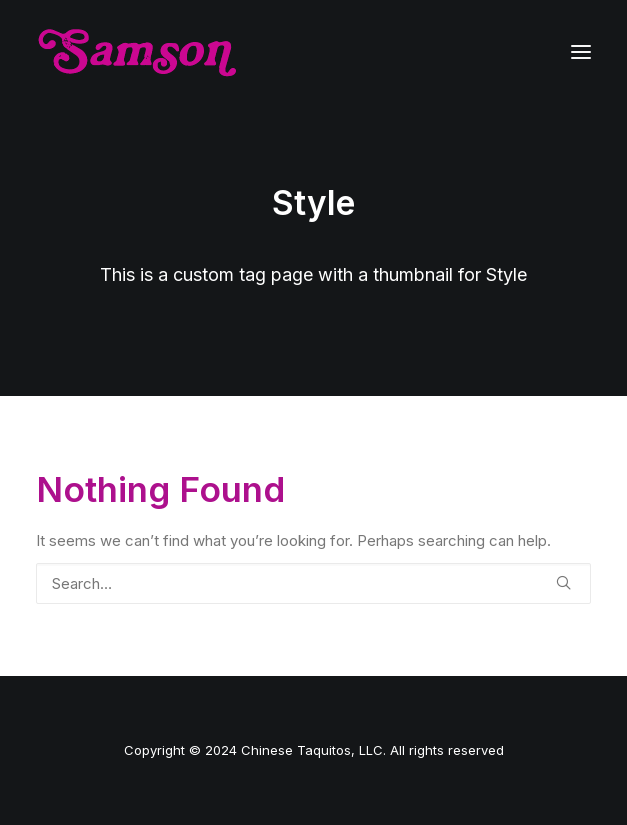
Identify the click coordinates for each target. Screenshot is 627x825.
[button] (581, 52)
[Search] (313, 583)
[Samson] (137, 52)
